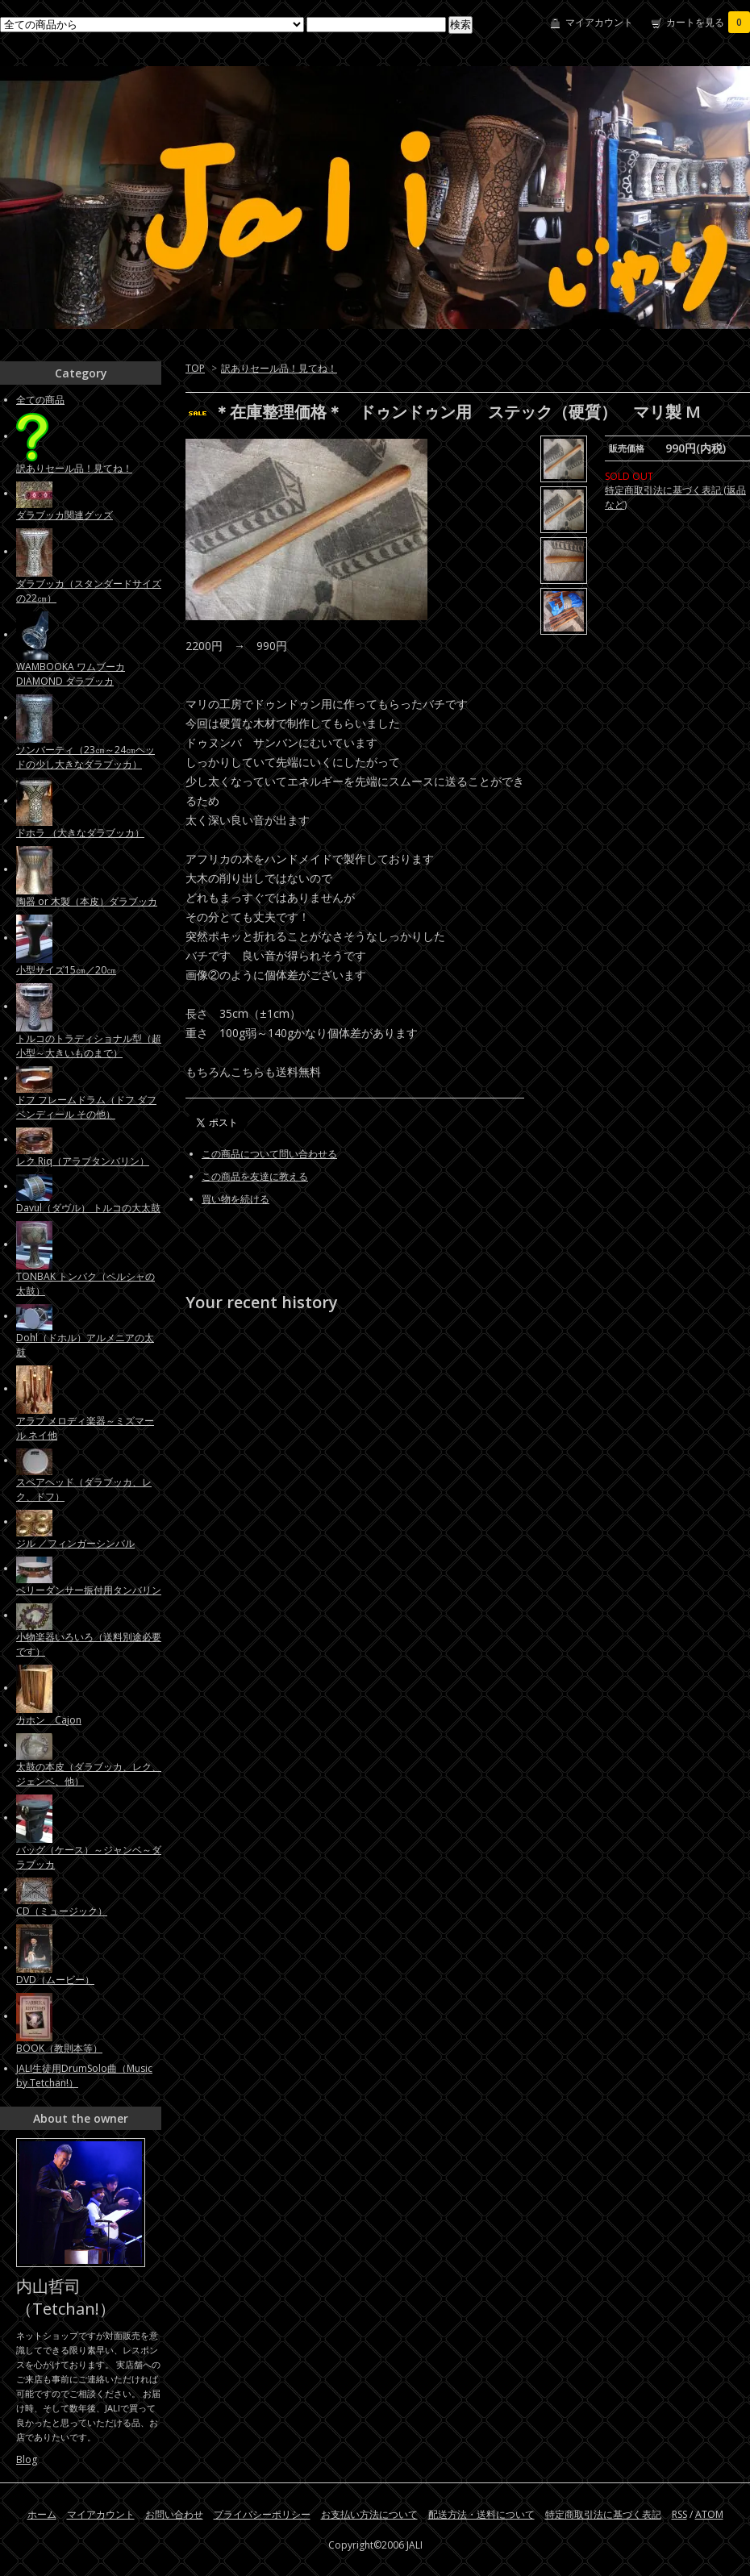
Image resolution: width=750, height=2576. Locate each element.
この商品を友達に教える (255, 1176)
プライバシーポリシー (262, 2514)
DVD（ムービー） (55, 1979)
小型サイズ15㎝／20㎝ (66, 970)
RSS (679, 2514)
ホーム (41, 2514)
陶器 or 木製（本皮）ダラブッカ (86, 901)
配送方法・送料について (481, 2514)
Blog (26, 2459)
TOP (195, 368)
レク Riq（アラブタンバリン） (82, 1161)
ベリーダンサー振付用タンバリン (88, 1590)
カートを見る (708, 22)
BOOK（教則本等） (59, 2048)
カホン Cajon (48, 1720)
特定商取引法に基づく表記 (603, 2514)
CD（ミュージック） (61, 1911)
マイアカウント (599, 22)
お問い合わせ (174, 2514)
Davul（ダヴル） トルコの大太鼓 (88, 1208)
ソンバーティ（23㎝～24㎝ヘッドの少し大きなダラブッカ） (85, 757)
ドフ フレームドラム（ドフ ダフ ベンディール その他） (86, 1107)
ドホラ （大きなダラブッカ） (80, 833)
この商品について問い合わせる (269, 1154)
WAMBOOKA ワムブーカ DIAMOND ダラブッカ (70, 674)
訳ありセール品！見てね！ (279, 368)
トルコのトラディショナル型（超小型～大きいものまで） (88, 1046)
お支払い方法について (369, 2514)
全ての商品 (40, 399)
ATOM (709, 2514)
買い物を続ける (235, 1199)
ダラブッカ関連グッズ (64, 515)
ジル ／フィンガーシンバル (75, 1543)
